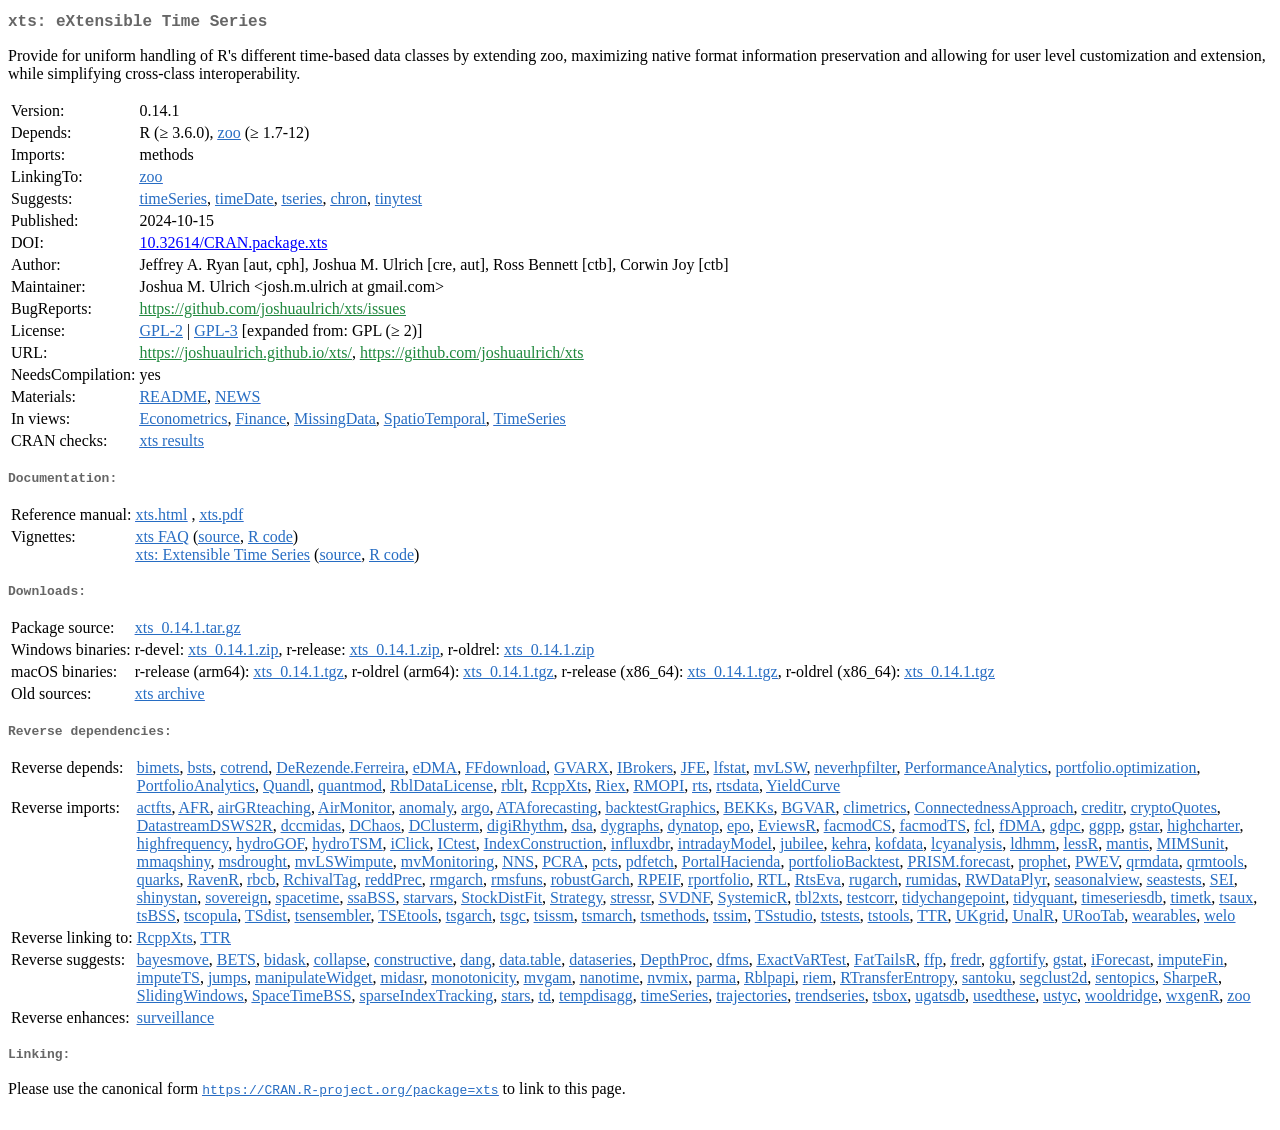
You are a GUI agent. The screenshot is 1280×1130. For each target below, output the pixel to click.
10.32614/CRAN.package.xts (233, 246)
